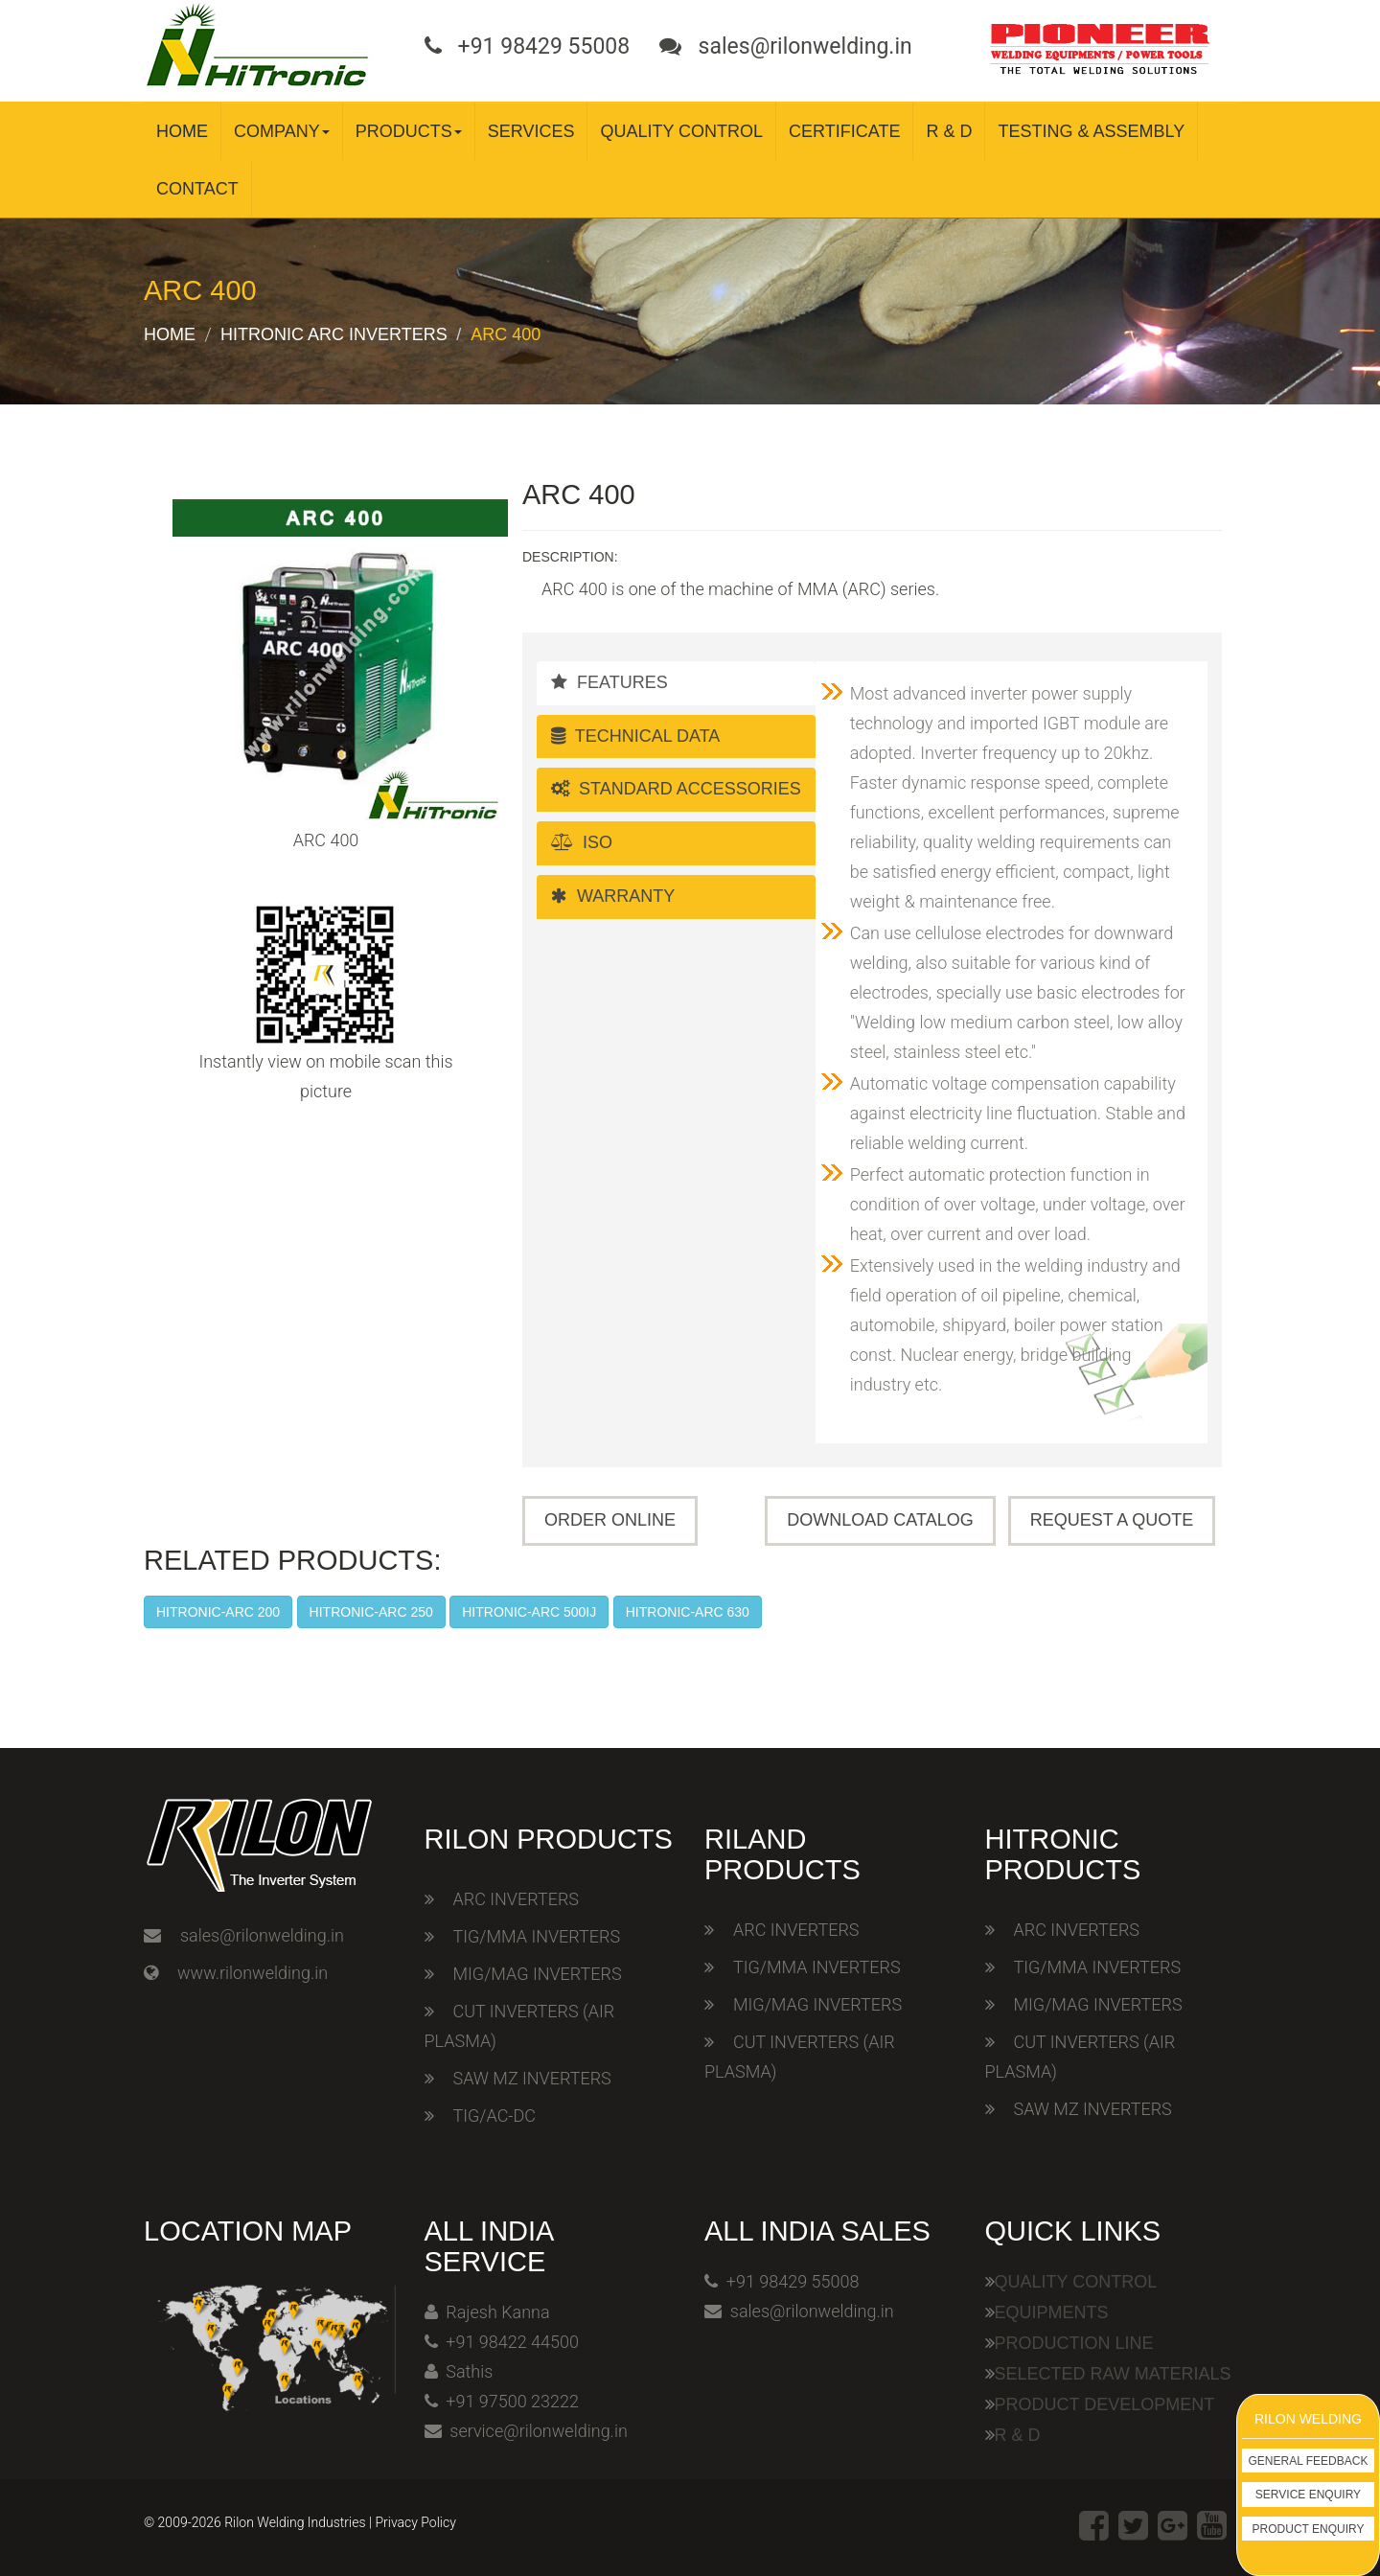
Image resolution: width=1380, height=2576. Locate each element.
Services (531, 131)
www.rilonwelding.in (252, 1973)
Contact (197, 188)
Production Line (1074, 2343)
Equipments (1052, 2312)
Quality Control (681, 131)
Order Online (610, 1520)
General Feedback (1308, 2461)
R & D (949, 131)
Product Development (1105, 2404)
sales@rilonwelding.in (262, 1935)
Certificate (844, 131)
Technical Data (635, 736)
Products (409, 131)
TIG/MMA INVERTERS (537, 1936)
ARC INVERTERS (516, 1899)
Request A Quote (1112, 1520)
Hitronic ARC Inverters (334, 334)
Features (609, 682)
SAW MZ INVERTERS (532, 2078)
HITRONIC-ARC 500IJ (529, 1612)
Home (182, 131)
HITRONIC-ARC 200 (218, 1612)
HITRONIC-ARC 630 (687, 1612)
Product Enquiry (1309, 2529)
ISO (581, 842)
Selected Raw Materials (1113, 2373)
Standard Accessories (676, 788)
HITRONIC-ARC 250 (371, 1612)
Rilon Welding (1308, 2418)
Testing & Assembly (1091, 131)
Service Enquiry (1308, 2494)
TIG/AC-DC (494, 2115)
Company (282, 131)
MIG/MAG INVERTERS (537, 1974)
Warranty (613, 896)
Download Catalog (880, 1520)
